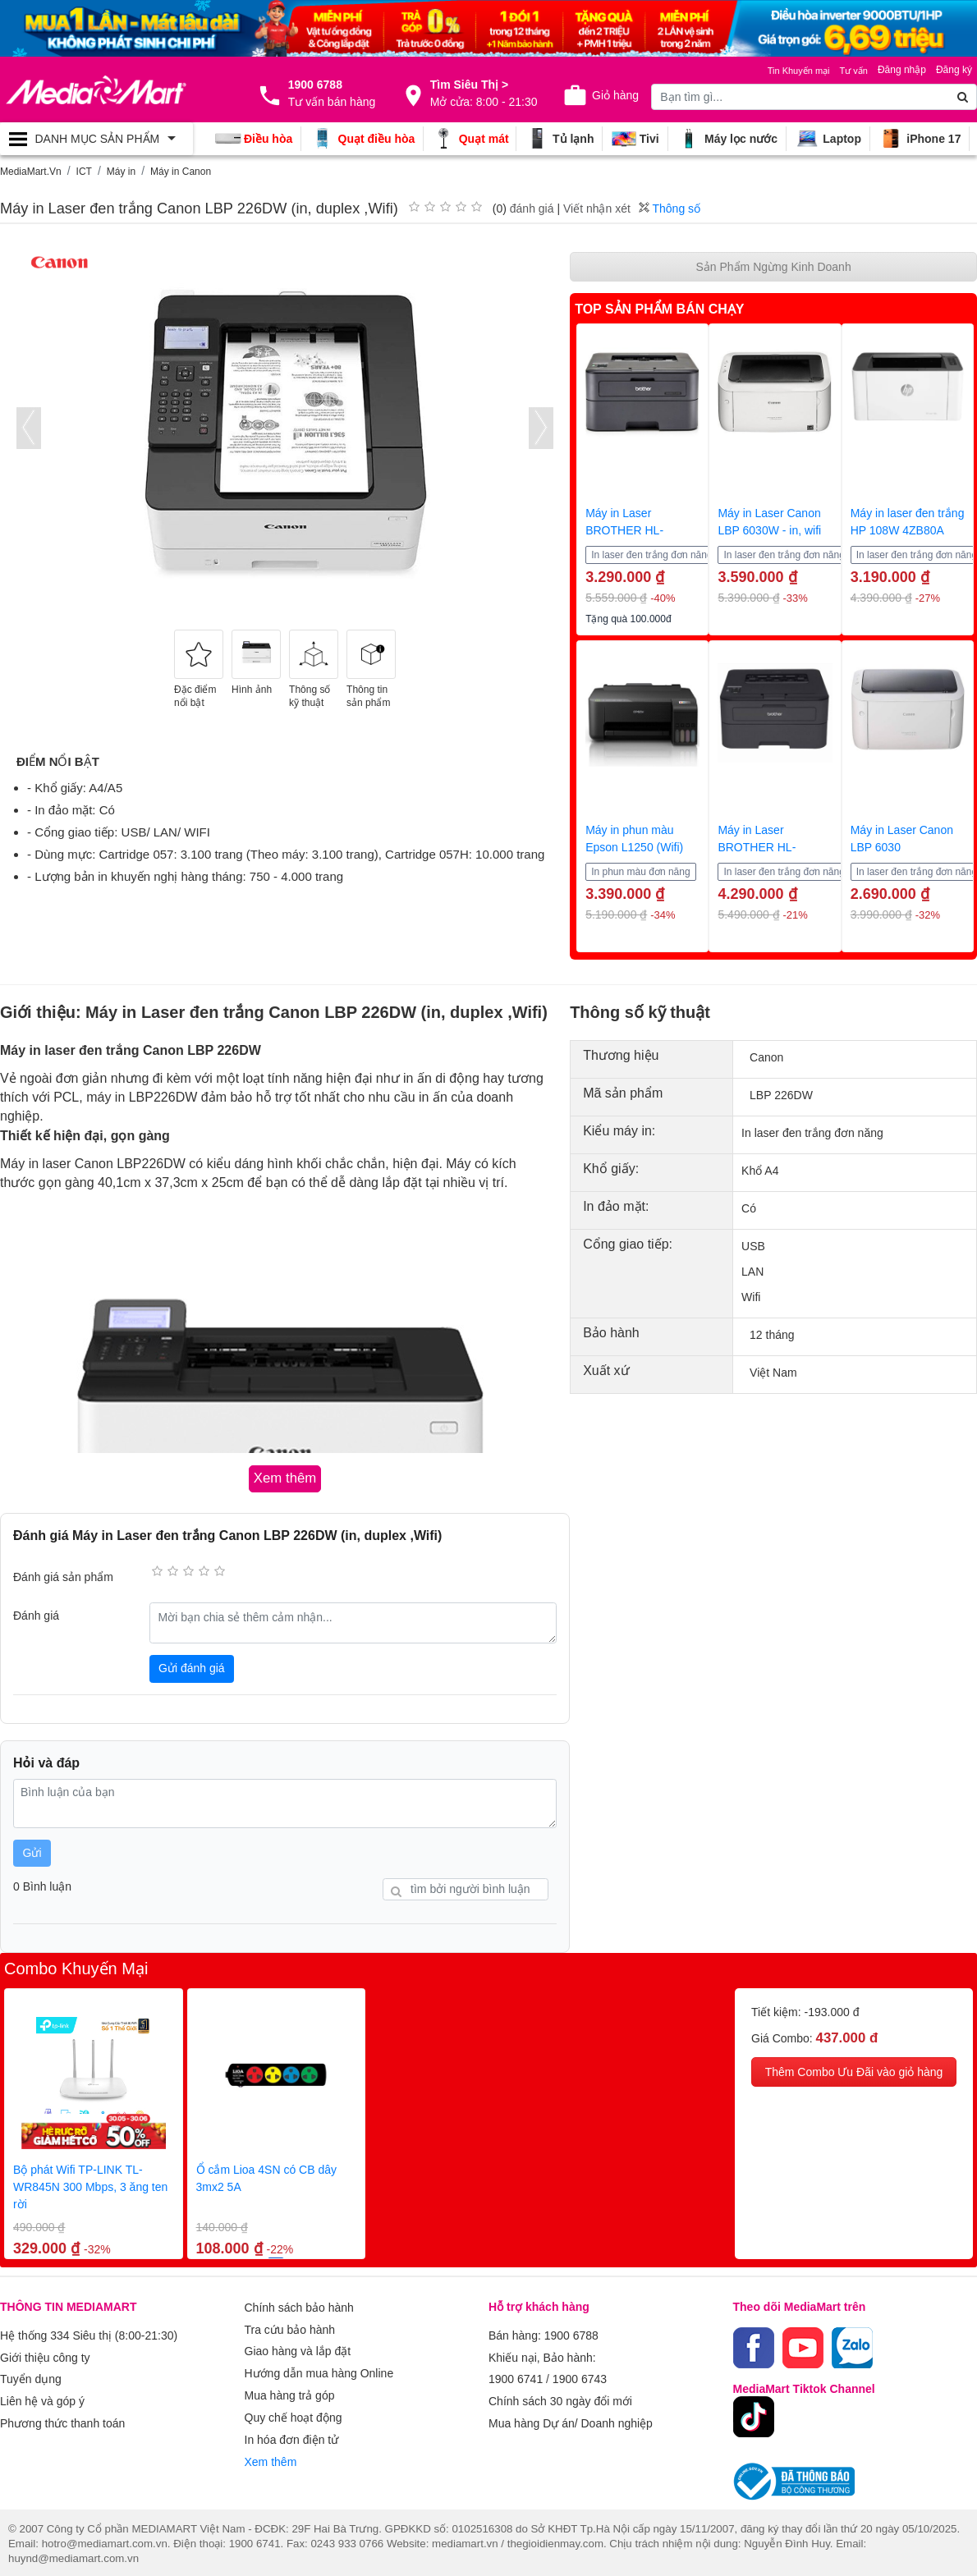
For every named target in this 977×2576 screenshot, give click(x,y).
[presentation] (28, 428)
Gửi (32, 1850)
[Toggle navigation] (96, 138)
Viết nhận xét (597, 208)
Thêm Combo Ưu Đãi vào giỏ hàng (854, 2069)
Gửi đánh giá (191, 1666)
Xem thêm (271, 2442)
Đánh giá (36, 1613)
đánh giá (532, 208)
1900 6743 (580, 2371)
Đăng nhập (902, 70)
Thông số (669, 208)
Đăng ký (954, 70)
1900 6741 (515, 2371)
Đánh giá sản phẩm (63, 1574)
